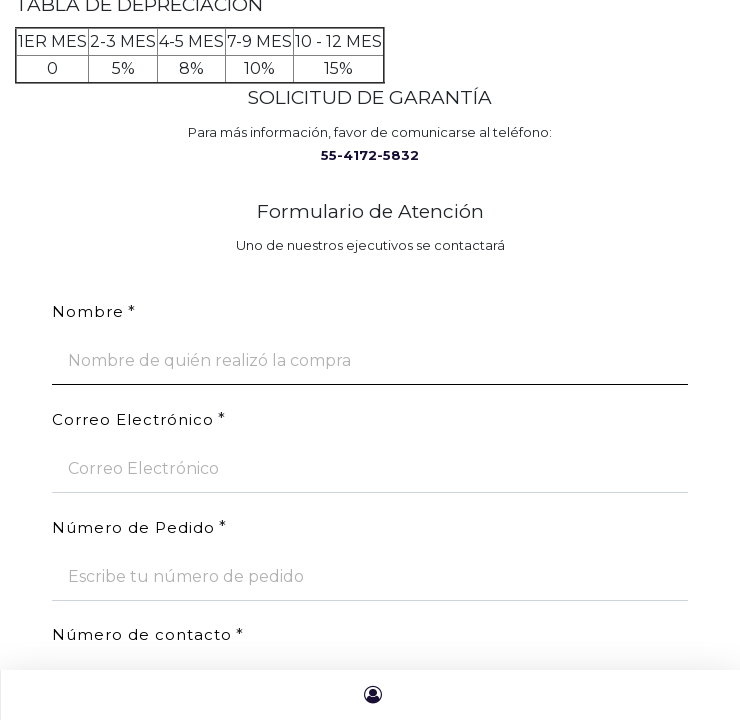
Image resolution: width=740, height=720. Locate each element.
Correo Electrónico (133, 419)
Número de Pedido (133, 527)
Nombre (88, 311)
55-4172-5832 (370, 155)
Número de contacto (142, 634)
